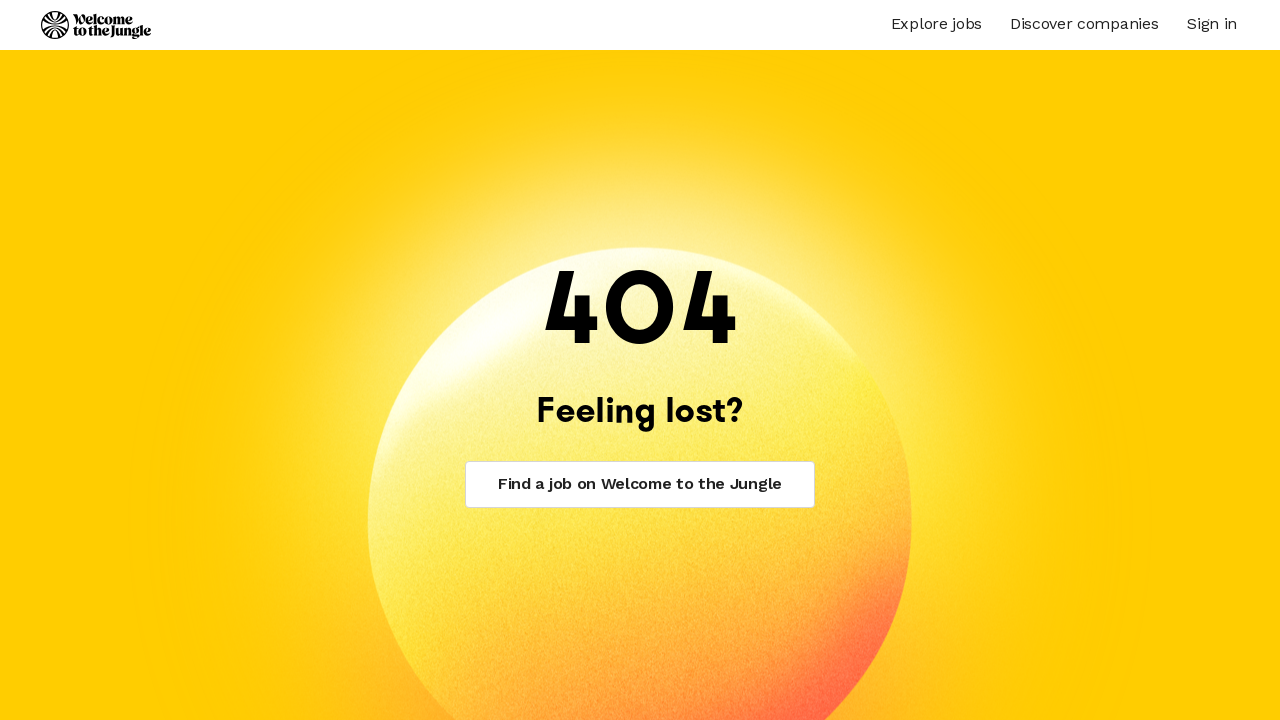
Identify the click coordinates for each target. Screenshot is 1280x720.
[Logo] (96, 25)
